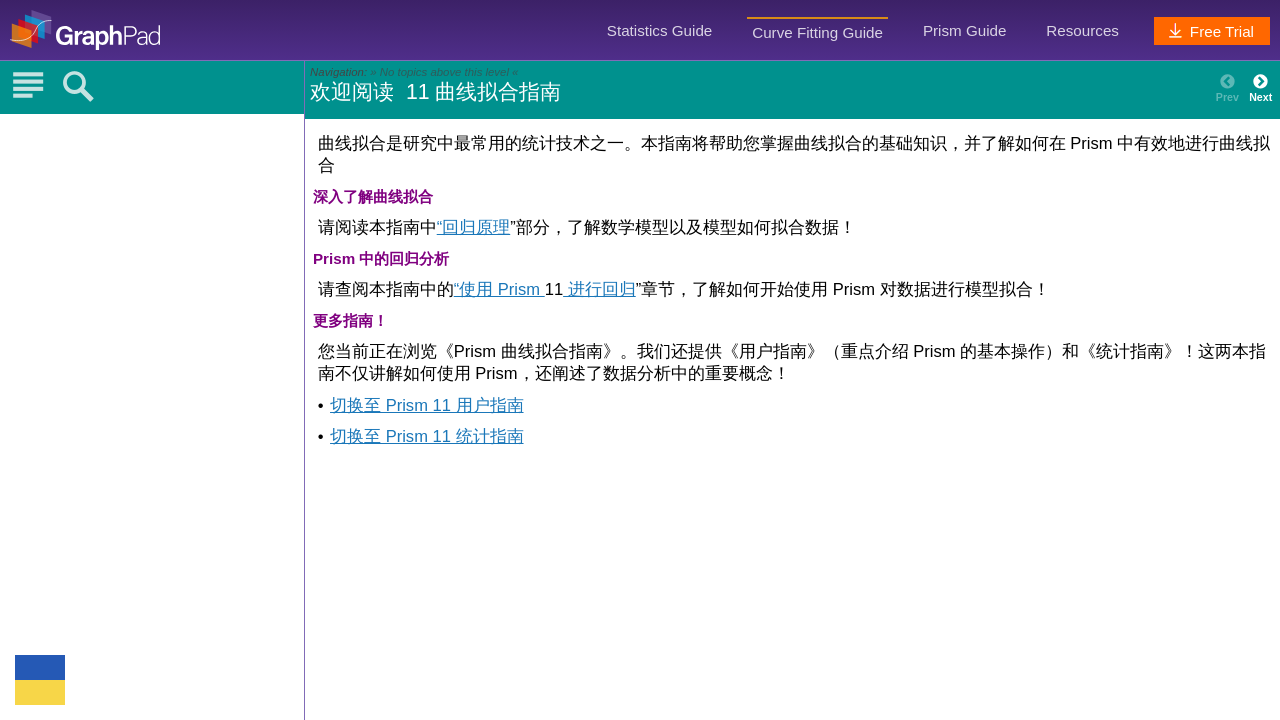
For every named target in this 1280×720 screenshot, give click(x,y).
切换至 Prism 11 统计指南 (426, 436)
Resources (1082, 30)
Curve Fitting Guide (817, 32)
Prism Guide (965, 30)
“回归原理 (474, 227)
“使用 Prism (499, 289)
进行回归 (599, 289)
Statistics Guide (660, 30)
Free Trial (1209, 31)
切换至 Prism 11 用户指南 (426, 405)
